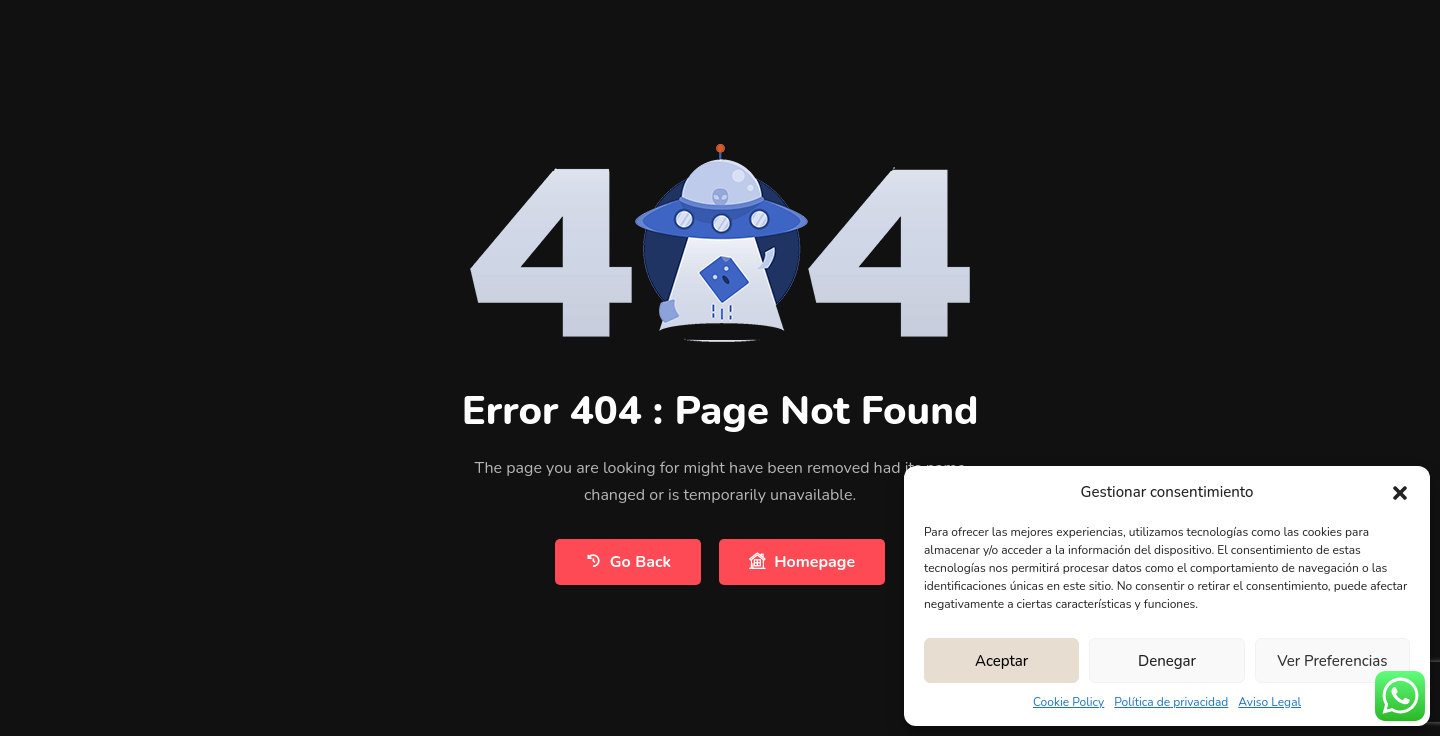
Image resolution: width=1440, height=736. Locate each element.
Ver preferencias (1332, 661)
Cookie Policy (1068, 702)
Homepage (802, 561)
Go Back (628, 561)
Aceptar (1001, 661)
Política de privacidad (1171, 702)
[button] (1400, 492)
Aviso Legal (1269, 702)
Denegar (1167, 661)
